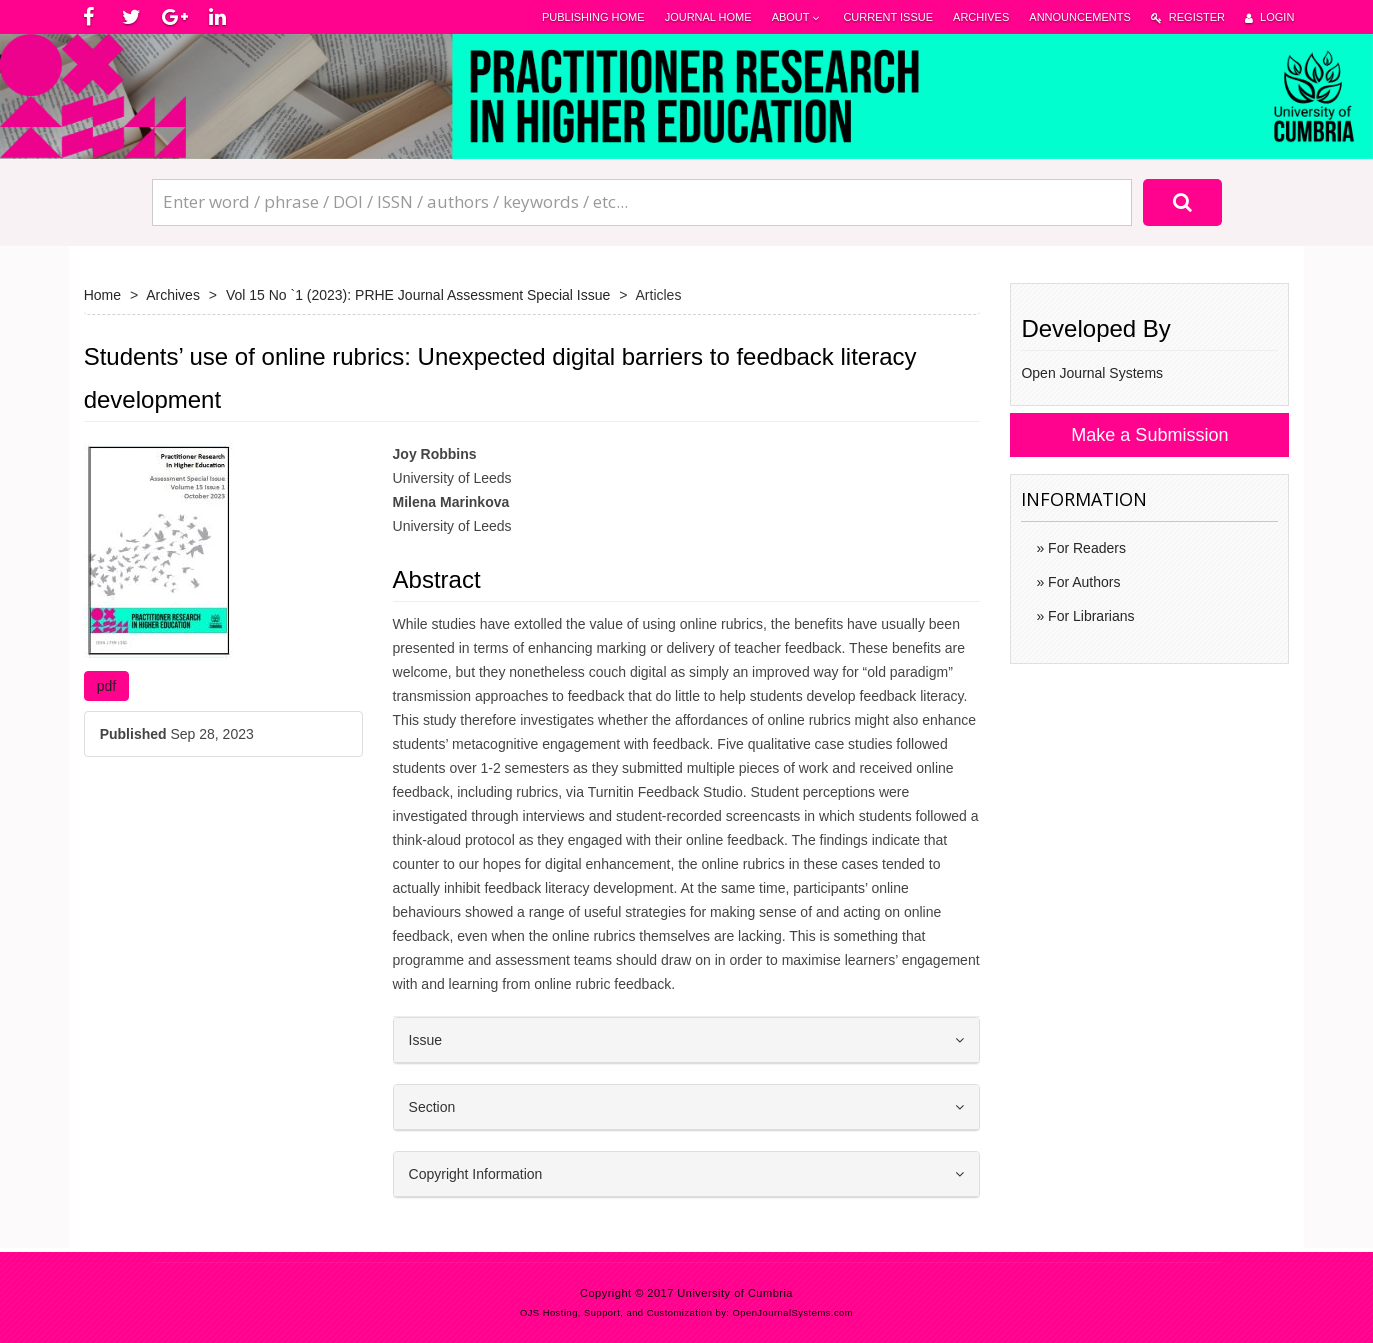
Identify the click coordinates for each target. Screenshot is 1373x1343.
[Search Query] (642, 202)
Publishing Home (593, 17)
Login (1269, 17)
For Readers (1085, 548)
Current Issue (888, 17)
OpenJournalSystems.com (793, 1313)
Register (1188, 17)
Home (102, 295)
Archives (981, 17)
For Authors (1082, 582)
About (798, 17)
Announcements (1079, 17)
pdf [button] (106, 686)
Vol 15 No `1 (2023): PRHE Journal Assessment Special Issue (418, 295)
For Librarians (1089, 616)
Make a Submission (1149, 435)
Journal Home (708, 17)
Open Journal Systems (1092, 373)
